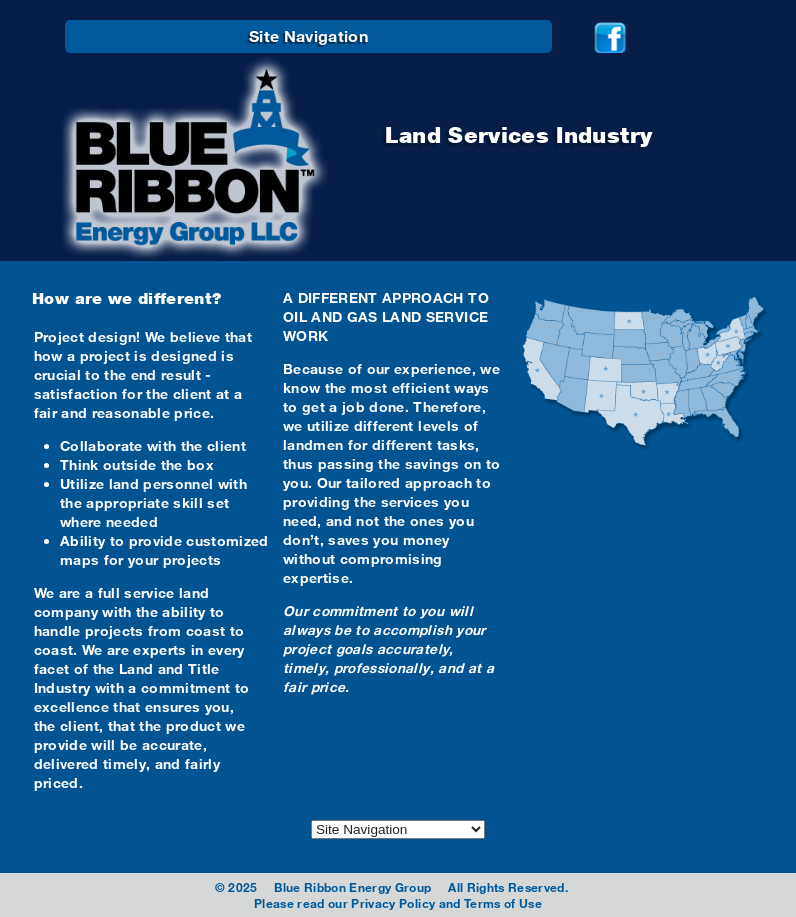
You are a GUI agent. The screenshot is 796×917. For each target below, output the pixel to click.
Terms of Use (503, 903)
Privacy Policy (393, 903)
